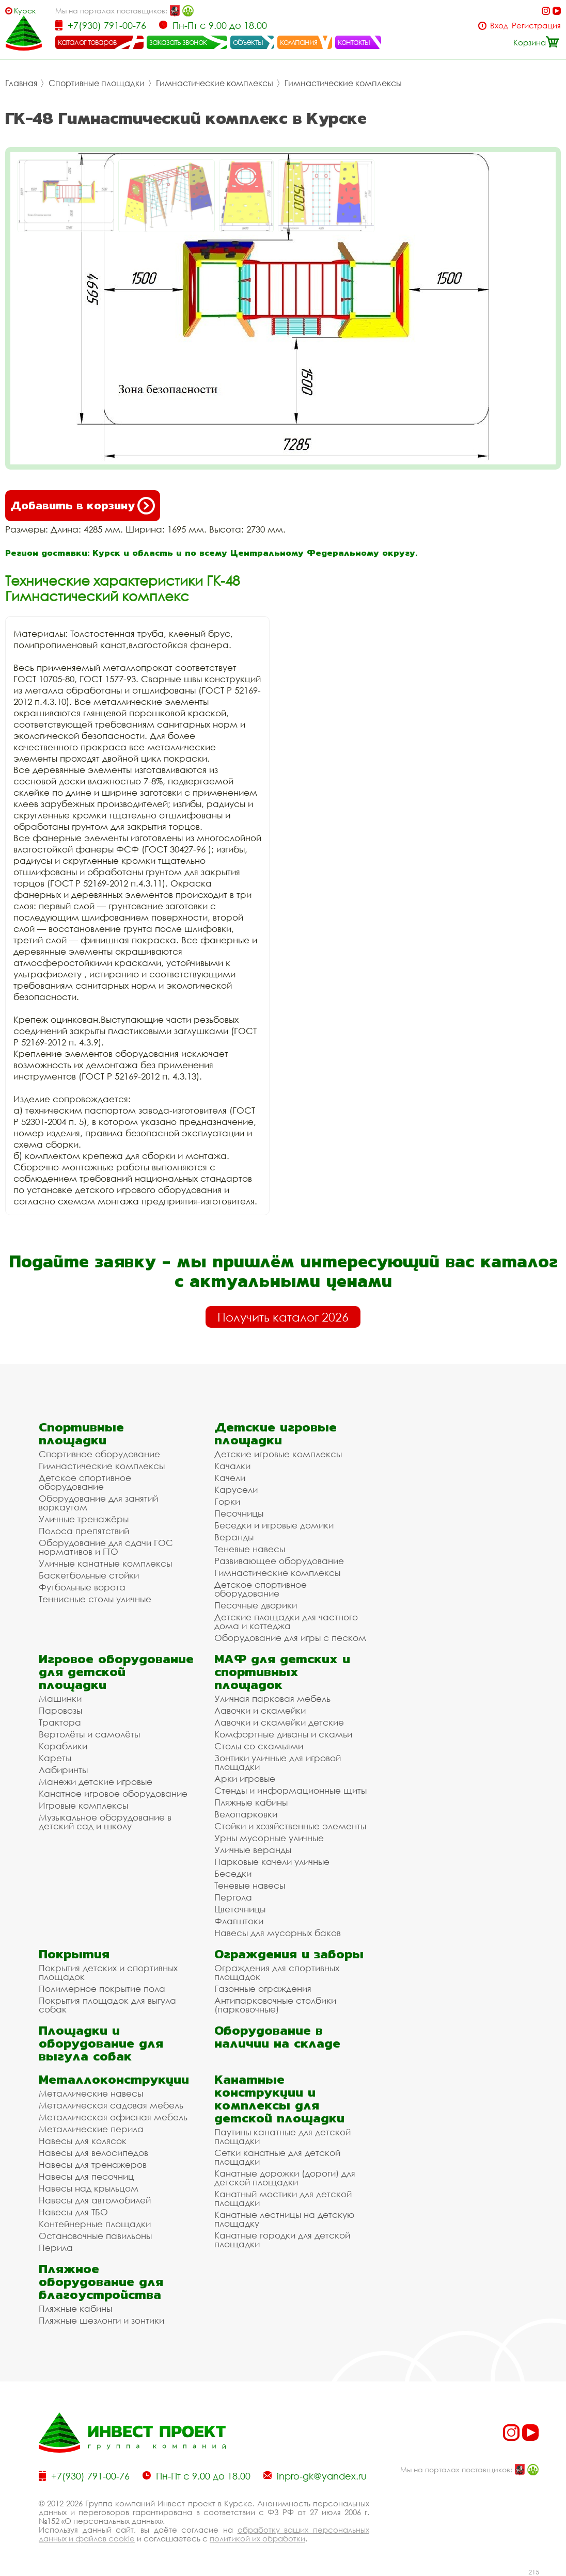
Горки (227, 1501)
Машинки (60, 1698)
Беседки (232, 1873)
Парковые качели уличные (271, 1861)
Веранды (234, 1537)
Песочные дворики (255, 1605)
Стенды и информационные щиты (290, 1790)
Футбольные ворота (82, 1587)
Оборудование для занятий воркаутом (98, 1502)
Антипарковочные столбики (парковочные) (275, 2005)
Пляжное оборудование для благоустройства (101, 2281)
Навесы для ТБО (73, 2212)
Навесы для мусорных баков (277, 1932)
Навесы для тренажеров (93, 2164)
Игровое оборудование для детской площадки (116, 1671)
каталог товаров (87, 42)
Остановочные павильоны (95, 2235)
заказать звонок (178, 42)
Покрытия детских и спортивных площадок (108, 1972)
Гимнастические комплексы (214, 83)
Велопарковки (245, 1814)
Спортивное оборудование (99, 1454)
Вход (499, 25)
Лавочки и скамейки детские (279, 1722)
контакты (354, 42)
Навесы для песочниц (86, 2176)
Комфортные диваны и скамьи (283, 1734)
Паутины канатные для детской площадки (282, 2136)
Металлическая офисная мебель (113, 2117)
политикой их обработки (257, 2538)
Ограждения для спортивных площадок (276, 1972)
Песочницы (238, 1513)
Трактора (60, 1722)
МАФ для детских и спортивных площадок (282, 1671)
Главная (21, 83)
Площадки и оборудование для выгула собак (101, 2043)
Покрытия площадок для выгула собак (107, 2005)
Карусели (236, 1489)
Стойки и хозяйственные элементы (290, 1826)
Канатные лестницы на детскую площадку (284, 2219)
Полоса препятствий (84, 1530)
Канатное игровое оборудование (113, 1793)
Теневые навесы (249, 1548)
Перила (56, 2247)
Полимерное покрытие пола (102, 1988)
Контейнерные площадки (95, 2223)
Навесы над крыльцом (88, 2188)
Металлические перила (91, 2128)
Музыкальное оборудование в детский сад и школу (105, 1821)
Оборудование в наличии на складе (277, 2037)
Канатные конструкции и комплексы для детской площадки (279, 2098)
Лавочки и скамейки (260, 1710)
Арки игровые (244, 1778)
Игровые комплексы (83, 1805)
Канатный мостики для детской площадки (283, 2198)
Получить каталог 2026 (283, 1317)
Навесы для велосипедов (93, 2152)
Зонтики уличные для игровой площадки (277, 1762)
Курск (25, 10)
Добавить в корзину (82, 505)
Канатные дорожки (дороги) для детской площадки (284, 2177)
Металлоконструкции (114, 2079)
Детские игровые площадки (275, 1433)
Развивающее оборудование (279, 1560)
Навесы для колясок (83, 2140)
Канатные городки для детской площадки (282, 2239)
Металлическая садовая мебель (111, 2105)
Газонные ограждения (262, 1988)
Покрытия (74, 1953)
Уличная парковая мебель (272, 1698)
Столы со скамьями (258, 1746)
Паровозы (60, 1710)
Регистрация (536, 25)
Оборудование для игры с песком (290, 1637)
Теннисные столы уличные (95, 1599)
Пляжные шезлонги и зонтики (101, 2320)
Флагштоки (238, 1921)
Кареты (55, 1757)
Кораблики (63, 1746)
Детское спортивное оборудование (85, 1482)
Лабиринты (63, 1769)
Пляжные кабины (251, 1802)
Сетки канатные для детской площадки (277, 2157)
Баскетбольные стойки (89, 1575)
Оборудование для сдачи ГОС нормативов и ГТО (106, 1547)
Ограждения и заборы (289, 1953)
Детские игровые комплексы (278, 1454)
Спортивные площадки (97, 83)
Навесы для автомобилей (95, 2200)
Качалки (232, 1465)
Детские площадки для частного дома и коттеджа (286, 1621)
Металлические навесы (91, 2093)
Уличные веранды (252, 1849)
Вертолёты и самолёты (89, 1734)
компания (299, 42)
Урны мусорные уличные (269, 1837)
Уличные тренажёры (84, 1519)
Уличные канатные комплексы (105, 1563)
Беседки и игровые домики (274, 1525)
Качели (229, 1477)
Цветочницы (239, 1909)
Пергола (233, 1897)
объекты (248, 42)
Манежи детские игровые (95, 1781)
